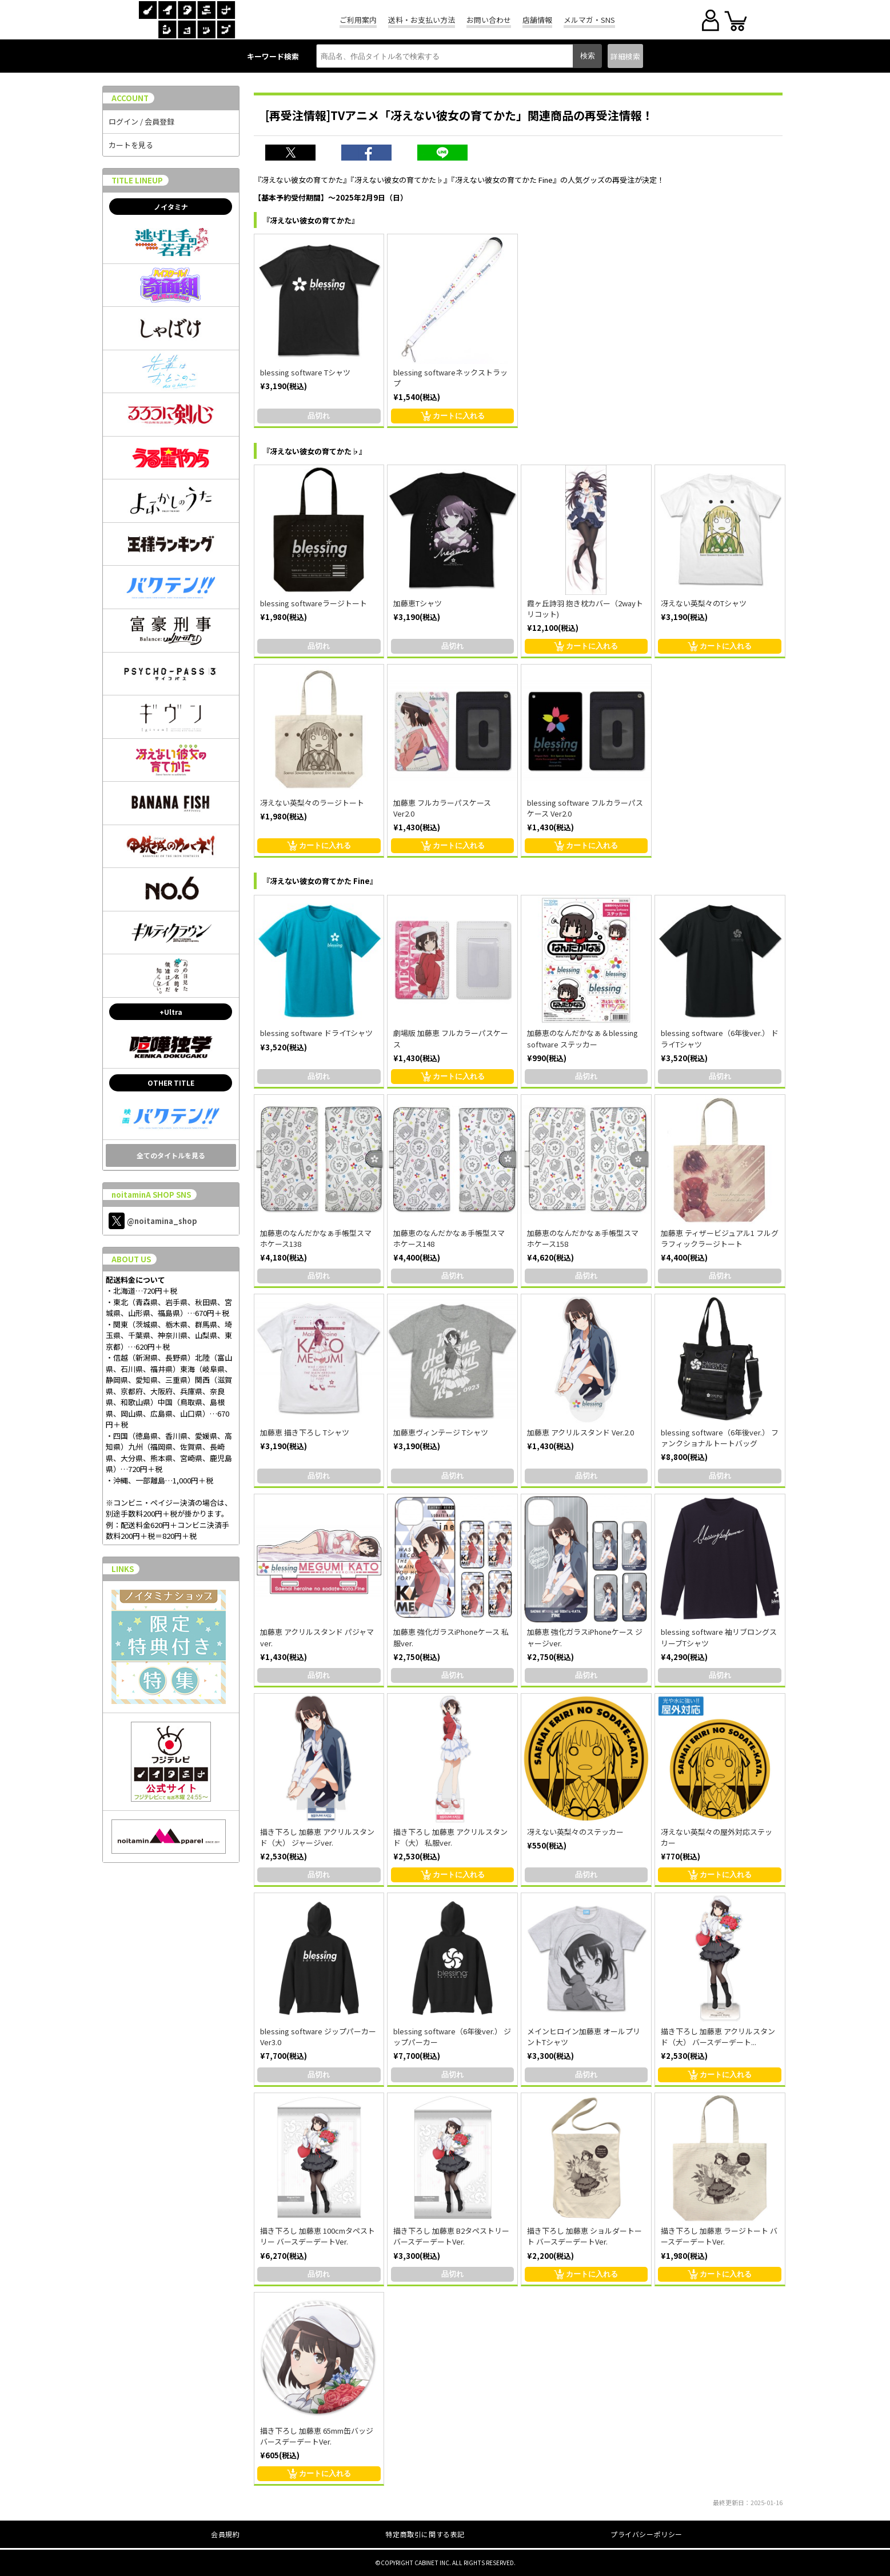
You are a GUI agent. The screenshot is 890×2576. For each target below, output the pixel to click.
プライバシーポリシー (646, 2534)
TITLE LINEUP (137, 180)
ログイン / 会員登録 (141, 121)
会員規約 (225, 2534)
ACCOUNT (130, 98)
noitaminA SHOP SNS (151, 1194)
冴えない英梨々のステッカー (575, 1831)
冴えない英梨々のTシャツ (704, 603)
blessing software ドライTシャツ (316, 1032)
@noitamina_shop (153, 1221)
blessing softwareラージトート (313, 603)
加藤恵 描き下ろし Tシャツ (304, 1432)
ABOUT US (131, 1259)
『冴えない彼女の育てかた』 (310, 220)
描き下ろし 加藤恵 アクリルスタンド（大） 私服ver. (450, 1837)
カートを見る (131, 144)
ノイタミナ (171, 206)
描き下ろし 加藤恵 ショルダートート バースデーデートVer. (584, 2236)
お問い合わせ (488, 19)
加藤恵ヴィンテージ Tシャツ (440, 1432)
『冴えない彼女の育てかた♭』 (314, 451)
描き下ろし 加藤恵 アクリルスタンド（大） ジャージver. (317, 1837)
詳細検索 (625, 56)
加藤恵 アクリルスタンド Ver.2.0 (580, 1432)
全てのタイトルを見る (171, 1155)
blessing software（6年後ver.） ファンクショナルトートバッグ (720, 1438)
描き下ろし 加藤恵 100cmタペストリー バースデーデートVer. (317, 2236)
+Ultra (170, 1012)
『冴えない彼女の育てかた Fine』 (319, 880)
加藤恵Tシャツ (417, 603)
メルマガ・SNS (589, 19)
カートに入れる (453, 416)
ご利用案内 (358, 19)
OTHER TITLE (170, 1082)
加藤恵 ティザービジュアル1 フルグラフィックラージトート (720, 1238)
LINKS (122, 1568)
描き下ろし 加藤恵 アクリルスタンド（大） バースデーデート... (718, 2036)
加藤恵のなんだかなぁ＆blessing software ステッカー (582, 1038)
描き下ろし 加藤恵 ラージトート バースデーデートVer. (719, 2236)
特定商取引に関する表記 (425, 2534)
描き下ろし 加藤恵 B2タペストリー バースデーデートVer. (451, 2236)
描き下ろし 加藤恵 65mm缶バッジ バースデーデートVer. (316, 2436)
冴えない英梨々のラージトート (312, 802)
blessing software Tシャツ (305, 372)
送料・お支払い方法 (421, 19)
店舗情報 (537, 19)
